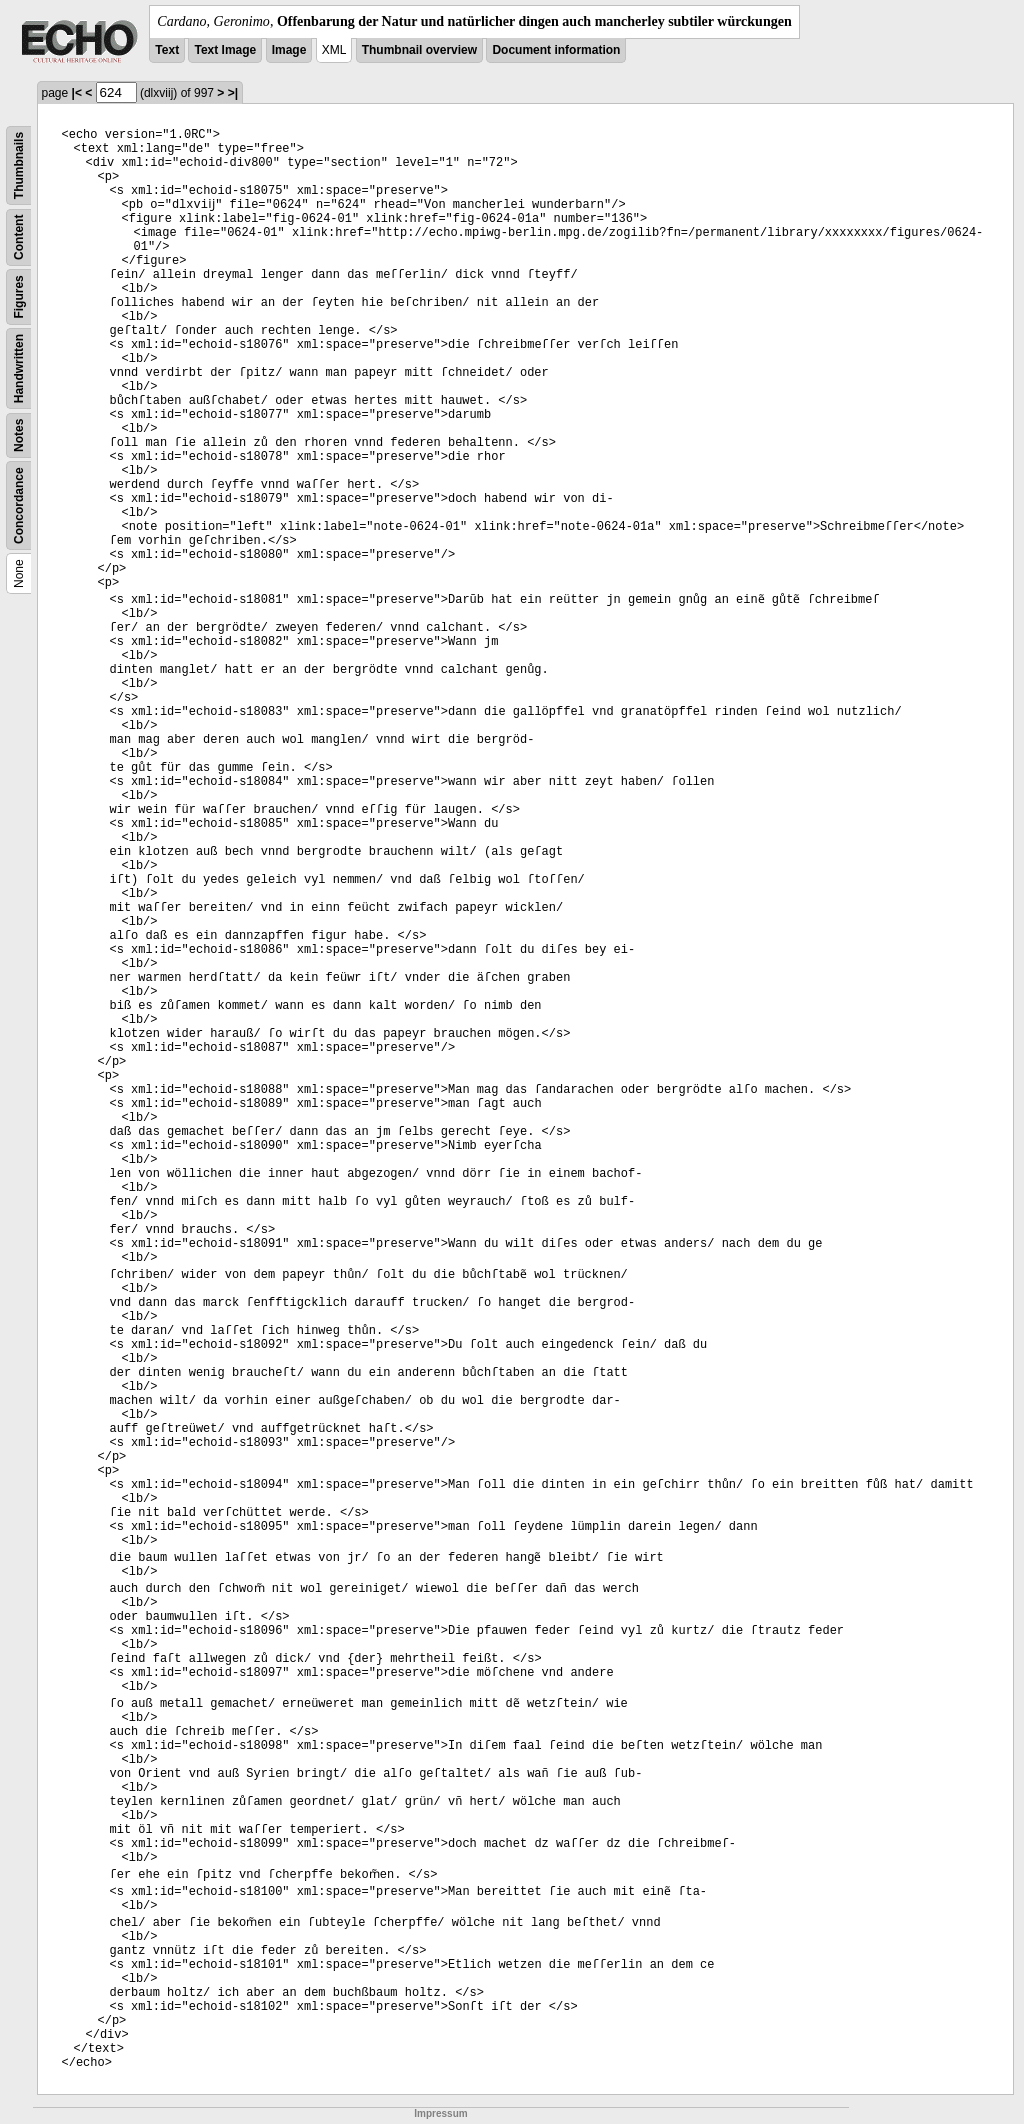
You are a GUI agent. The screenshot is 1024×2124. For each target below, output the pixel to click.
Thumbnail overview (419, 50)
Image (289, 50)
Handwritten (19, 368)
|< (77, 93)
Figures (19, 296)
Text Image (225, 50)
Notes (19, 435)
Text (167, 50)
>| (233, 93)
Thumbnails (19, 165)
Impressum (440, 2113)
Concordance (19, 505)
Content (19, 237)
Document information (556, 50)
